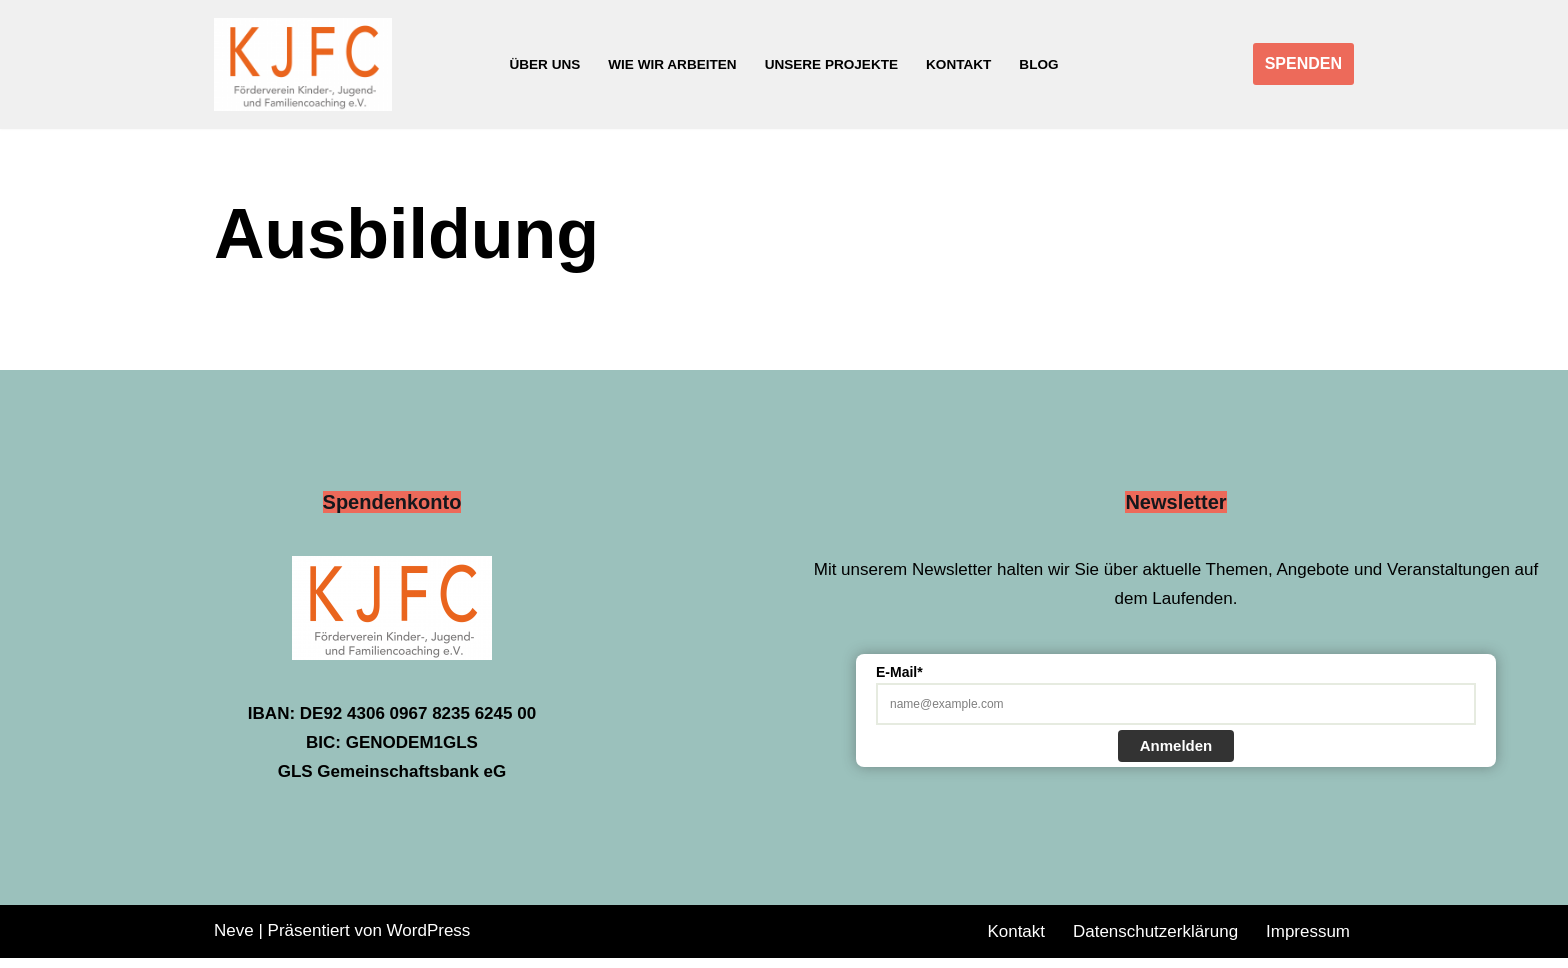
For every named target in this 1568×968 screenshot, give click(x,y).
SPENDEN (1303, 63)
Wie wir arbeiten (672, 64)
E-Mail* (899, 682)
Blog (1039, 64)
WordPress (429, 940)
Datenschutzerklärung (1155, 941)
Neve (234, 940)
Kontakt (958, 64)
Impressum (1308, 941)
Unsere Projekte (832, 64)
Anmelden (1176, 755)
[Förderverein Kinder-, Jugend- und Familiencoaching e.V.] (308, 64)
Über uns (544, 64)
